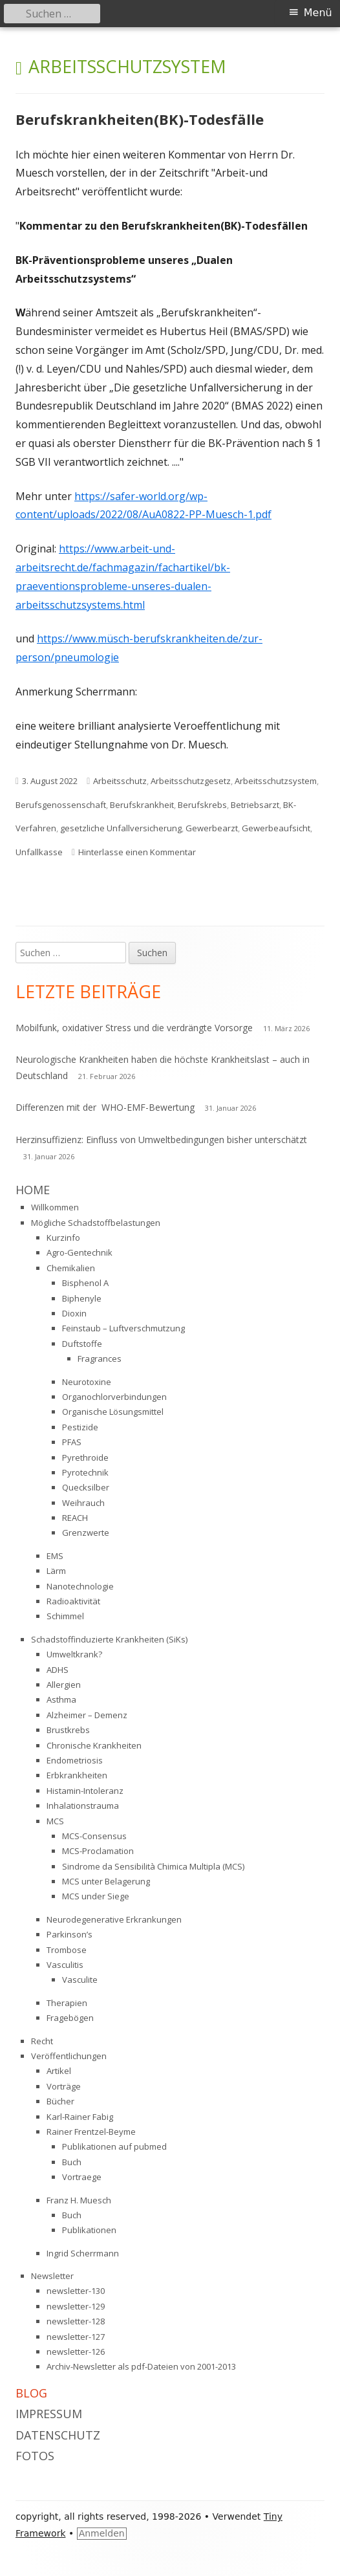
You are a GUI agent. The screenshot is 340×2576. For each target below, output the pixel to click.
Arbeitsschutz (120, 781)
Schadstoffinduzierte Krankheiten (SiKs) (109, 1639)
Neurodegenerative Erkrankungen (114, 1919)
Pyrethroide (85, 1457)
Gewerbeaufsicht (276, 828)
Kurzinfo (63, 1237)
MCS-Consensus (94, 1836)
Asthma (61, 1699)
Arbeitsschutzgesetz (191, 781)
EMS (55, 1556)
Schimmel (65, 1616)
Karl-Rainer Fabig (80, 2117)
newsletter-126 (76, 2351)
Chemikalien (71, 1268)
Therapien (67, 2003)
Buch (71, 2162)
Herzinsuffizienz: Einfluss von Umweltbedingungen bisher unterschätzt (161, 1139)
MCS (55, 1821)
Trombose (67, 1950)
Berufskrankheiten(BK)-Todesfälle (140, 119)
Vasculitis (65, 1964)
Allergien (64, 1684)
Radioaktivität (73, 1601)
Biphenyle (81, 1298)
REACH (75, 1517)
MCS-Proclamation (98, 1851)
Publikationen (89, 2230)
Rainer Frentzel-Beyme (91, 2131)
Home (33, 1189)
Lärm (56, 1571)
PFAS (71, 1442)
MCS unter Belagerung (106, 1881)
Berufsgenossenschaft (61, 805)
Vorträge (64, 2086)
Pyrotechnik (85, 1472)
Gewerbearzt (212, 828)
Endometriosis (75, 1760)
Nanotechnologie (80, 1586)
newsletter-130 (76, 2291)
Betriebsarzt (255, 805)
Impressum (49, 2413)
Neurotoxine (86, 1382)
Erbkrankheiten (77, 1775)
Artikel (59, 2071)
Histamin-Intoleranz (85, 1790)
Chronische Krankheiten (94, 1745)
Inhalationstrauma (83, 1805)
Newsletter (52, 2276)
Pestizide (80, 1427)
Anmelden (102, 2533)
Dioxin (74, 1313)
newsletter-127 (76, 2336)
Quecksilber (85, 1487)
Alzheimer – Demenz (87, 1715)
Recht (42, 2041)
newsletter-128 (76, 2321)
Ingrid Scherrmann (83, 2253)
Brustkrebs (68, 1730)
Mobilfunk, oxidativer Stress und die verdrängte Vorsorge (134, 1027)
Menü (318, 12)
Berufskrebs (202, 805)
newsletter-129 (76, 2306)
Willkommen (55, 1207)
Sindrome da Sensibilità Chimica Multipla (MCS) (153, 1866)
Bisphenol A (85, 1283)
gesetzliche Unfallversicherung (121, 828)
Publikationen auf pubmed (114, 2146)
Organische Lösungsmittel (113, 1411)
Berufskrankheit (142, 805)
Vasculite (80, 1979)
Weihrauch (83, 1503)
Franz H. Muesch (79, 2200)
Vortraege (81, 2177)
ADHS (58, 1669)
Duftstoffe (82, 1343)
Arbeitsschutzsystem (276, 781)
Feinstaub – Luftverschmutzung (123, 1328)
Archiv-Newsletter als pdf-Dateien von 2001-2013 (141, 2366)
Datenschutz (58, 2435)
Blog (31, 2393)
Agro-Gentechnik (79, 1252)
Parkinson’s (69, 1934)
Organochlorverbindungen (114, 1397)
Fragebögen (70, 2018)
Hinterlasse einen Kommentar (137, 852)
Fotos (35, 2455)
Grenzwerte (85, 1532)
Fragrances (100, 1358)
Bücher (60, 2101)
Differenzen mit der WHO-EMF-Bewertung (105, 1107)
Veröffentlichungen (69, 2056)
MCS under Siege (95, 1896)
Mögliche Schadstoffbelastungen (95, 1222)
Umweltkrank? (74, 1654)
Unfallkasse (39, 852)
